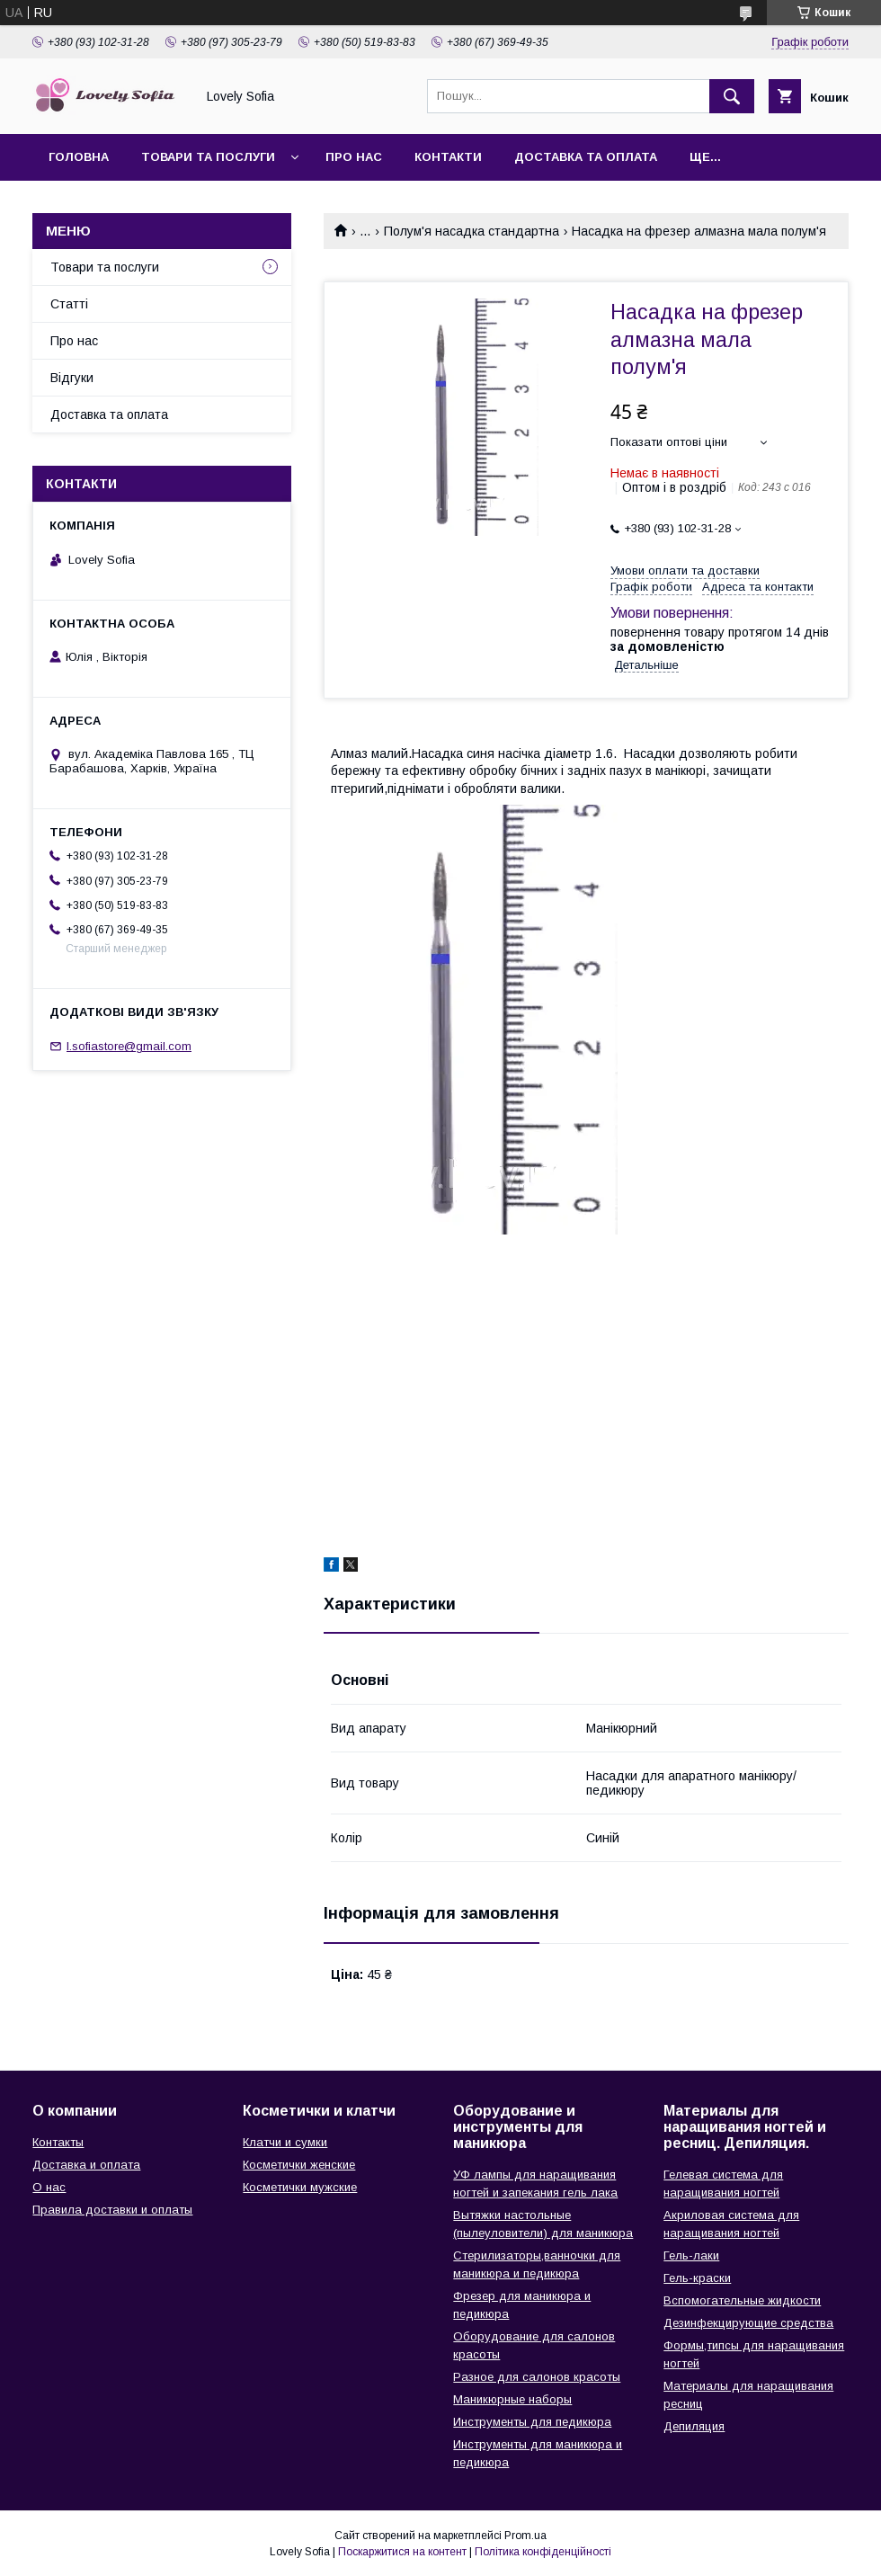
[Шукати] (731, 96)
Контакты (58, 2142)
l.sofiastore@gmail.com (129, 1046)
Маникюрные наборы (512, 2399)
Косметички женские (299, 2164)
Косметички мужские (300, 2187)
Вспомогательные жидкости (742, 2300)
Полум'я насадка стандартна (471, 231)
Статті (69, 304)
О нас (49, 2187)
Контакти (448, 157)
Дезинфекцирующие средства (748, 2323)
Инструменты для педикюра (532, 2422)
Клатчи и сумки (285, 2142)
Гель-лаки (691, 2255)
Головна (79, 157)
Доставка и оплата (86, 2164)
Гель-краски (697, 2278)
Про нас (353, 157)
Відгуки (71, 377)
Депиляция (694, 2426)
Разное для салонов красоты (536, 2377)
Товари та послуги (208, 157)
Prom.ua (525, 2535)
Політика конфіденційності (543, 2551)
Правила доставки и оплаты (112, 2209)
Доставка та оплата (585, 157)
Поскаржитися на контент (402, 2551)
